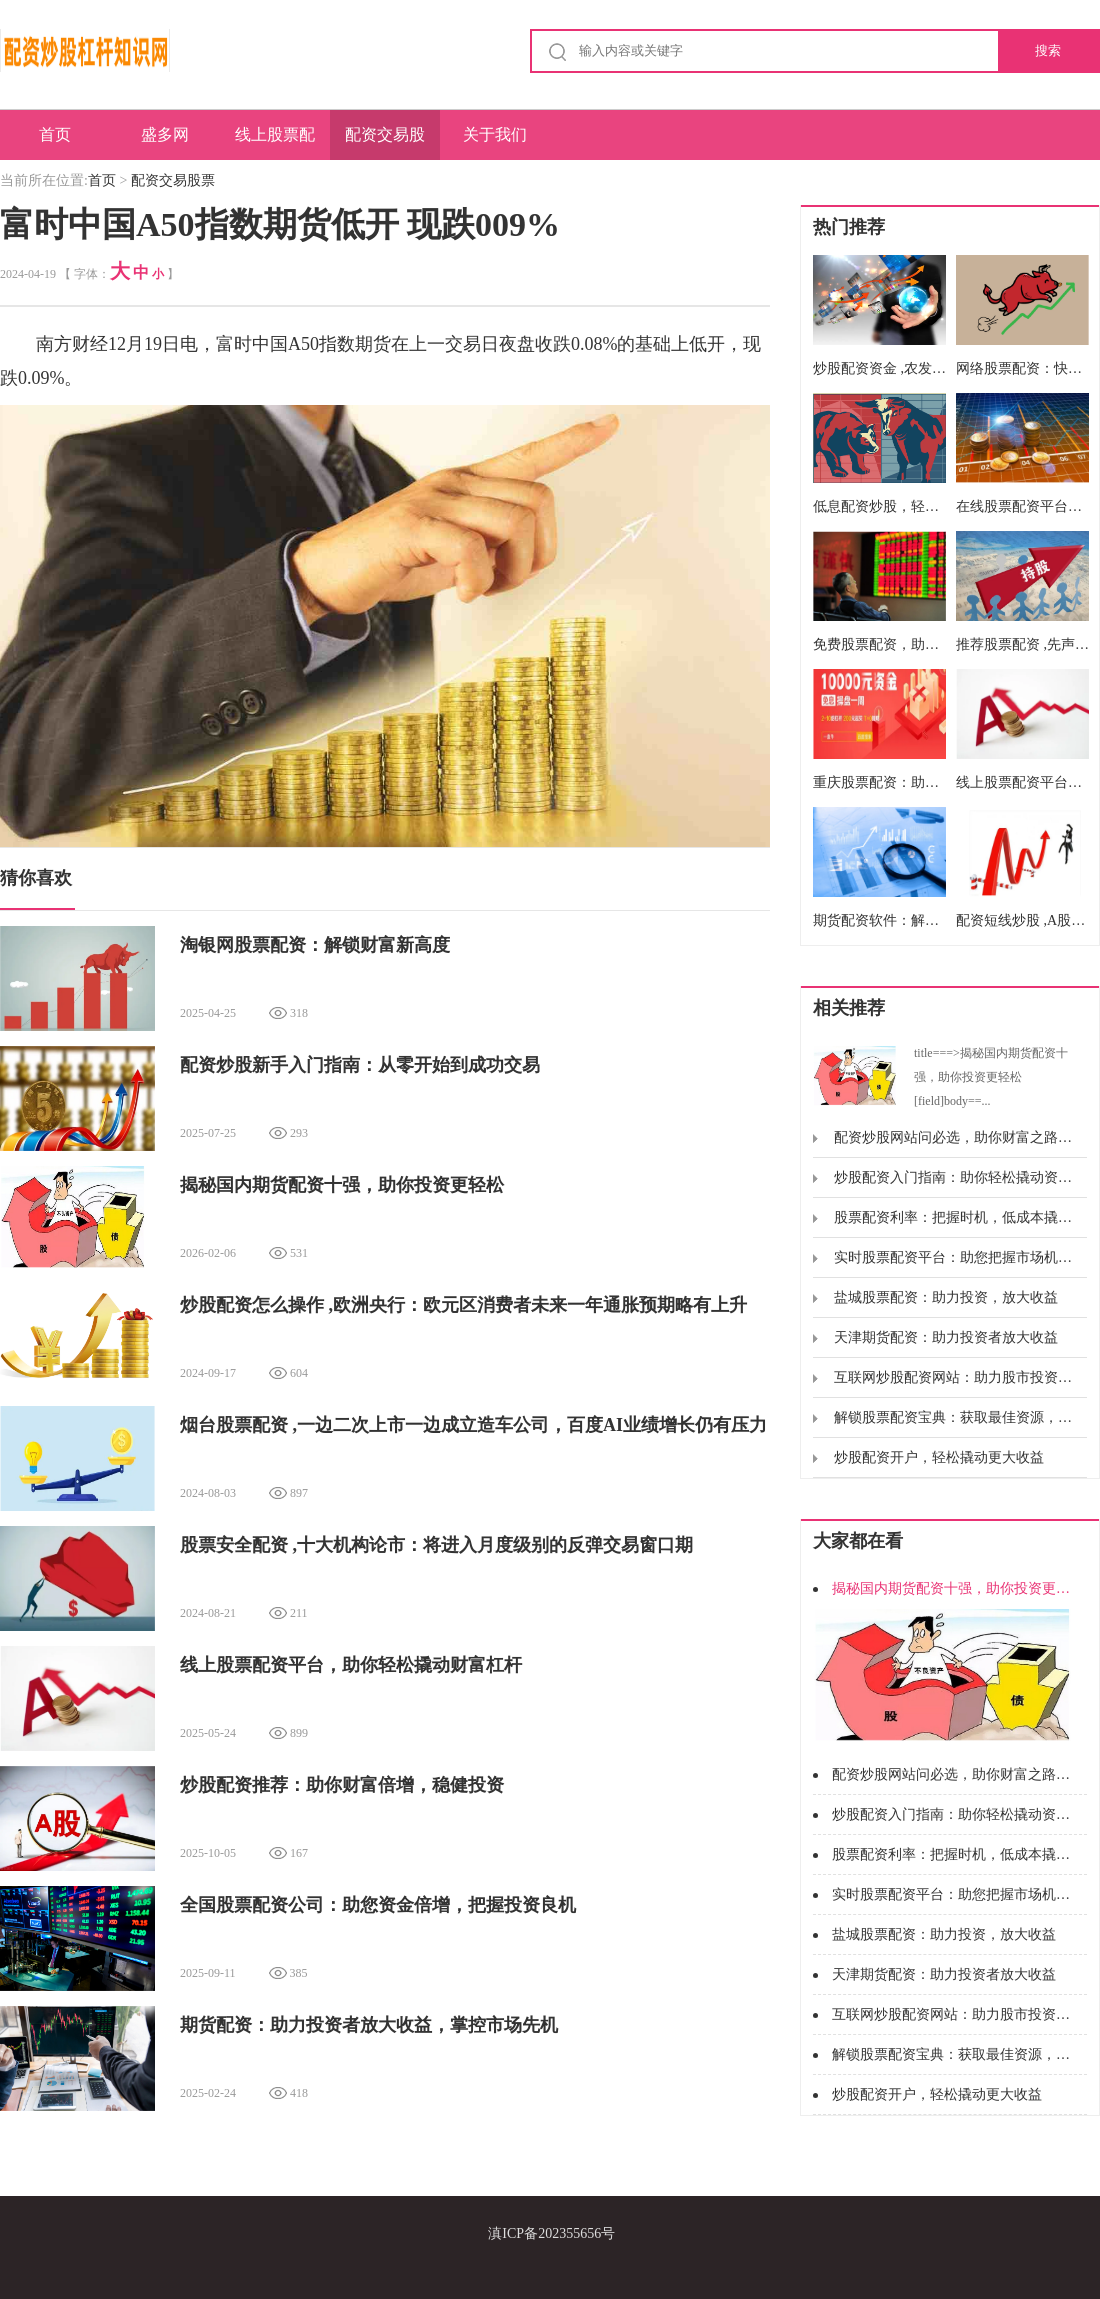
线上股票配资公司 (275, 143)
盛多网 (165, 134)
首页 (55, 134)
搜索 (1048, 50)
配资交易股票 (385, 143)
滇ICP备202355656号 (551, 2233)
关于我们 (495, 134)
